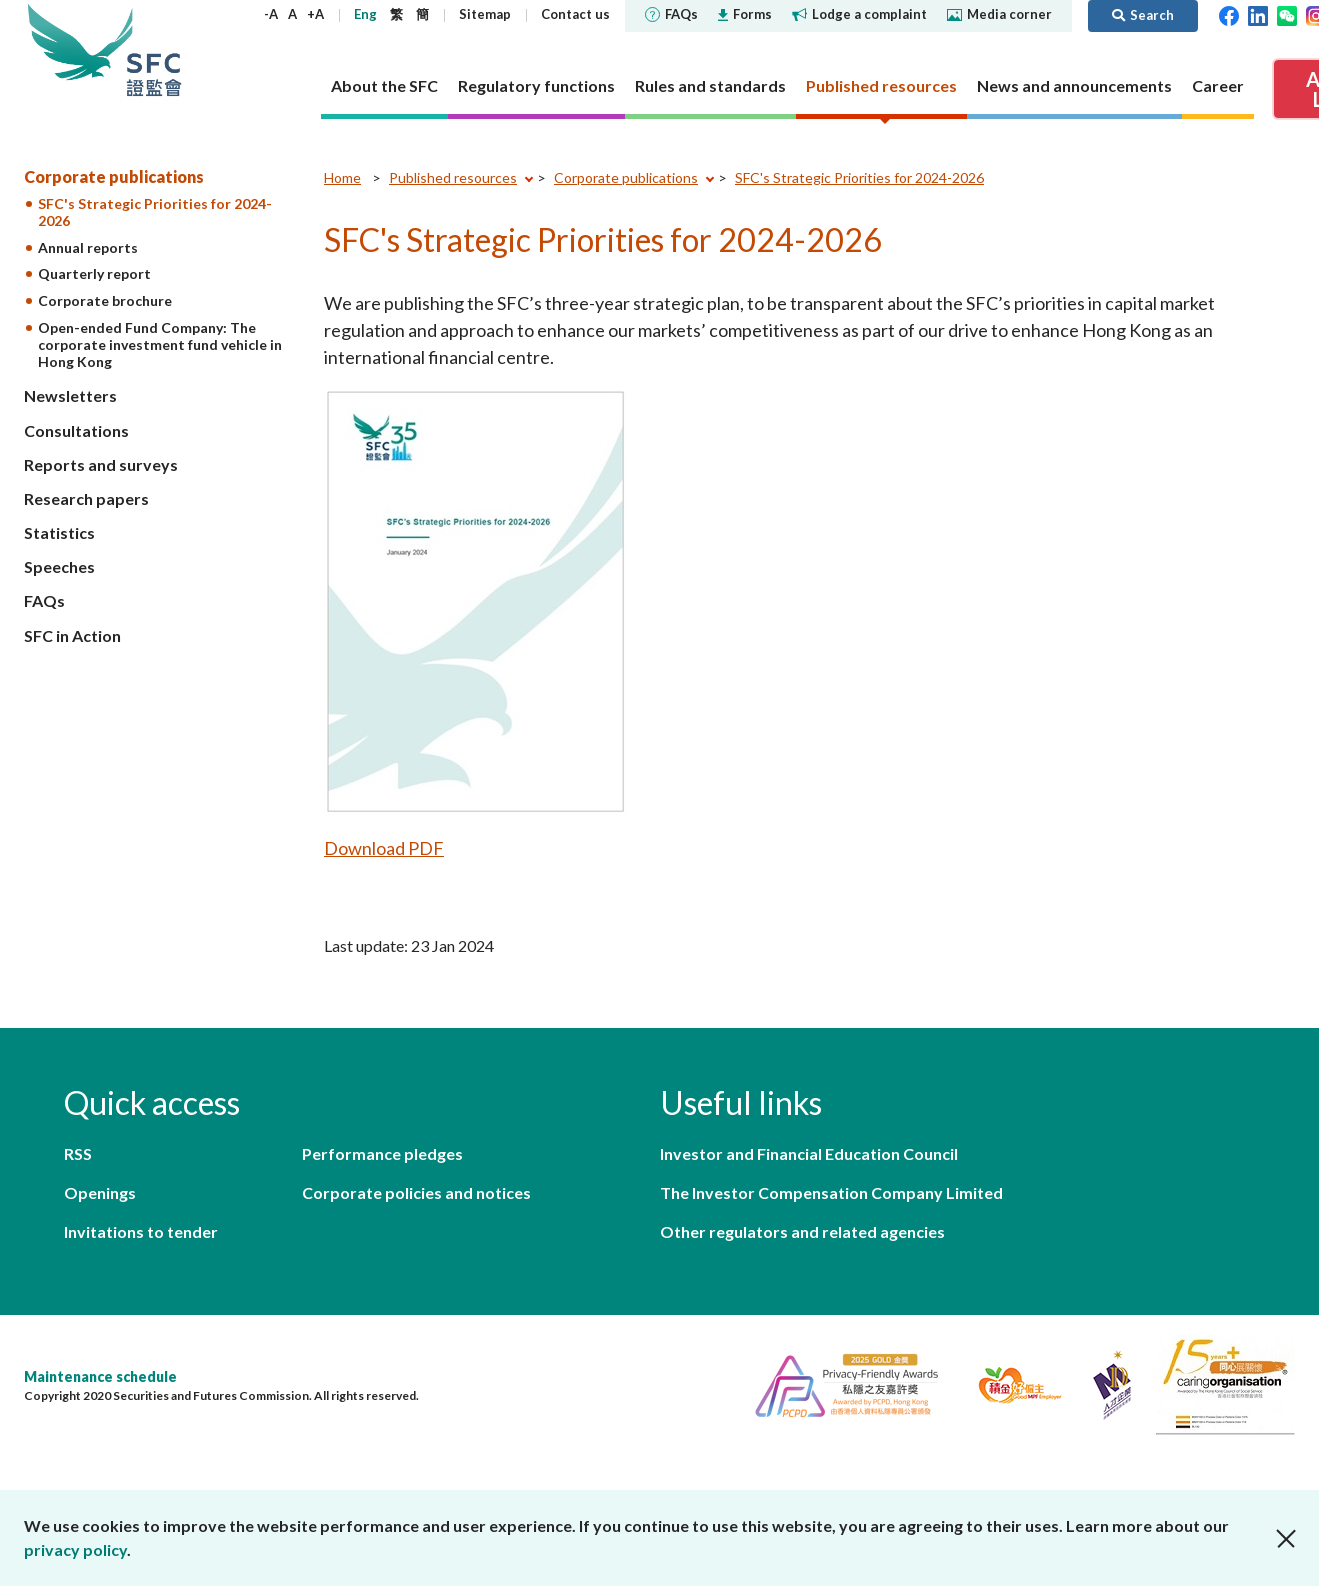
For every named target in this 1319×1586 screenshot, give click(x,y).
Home (342, 177)
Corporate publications (114, 176)
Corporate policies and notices (416, 1192)
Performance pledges (382, 1153)
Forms (745, 14)
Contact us (575, 14)
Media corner (999, 14)
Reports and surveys (101, 464)
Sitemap (485, 14)
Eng (365, 14)
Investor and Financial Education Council (809, 1153)
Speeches (59, 566)
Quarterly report (94, 273)
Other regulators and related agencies (802, 1231)
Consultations (76, 430)
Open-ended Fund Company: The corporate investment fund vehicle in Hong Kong (160, 344)
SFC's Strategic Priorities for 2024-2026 (155, 212)
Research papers (86, 498)
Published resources (453, 177)
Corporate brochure (105, 300)
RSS (78, 1153)
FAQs (671, 14)
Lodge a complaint (859, 14)
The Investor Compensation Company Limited (831, 1192)
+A (315, 14)
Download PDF (384, 848)
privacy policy (75, 1549)
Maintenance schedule (100, 1376)
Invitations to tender (141, 1231)
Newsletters (70, 395)
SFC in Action (72, 635)
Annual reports (88, 247)
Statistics (59, 532)
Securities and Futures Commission (154, 49)
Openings (100, 1192)
